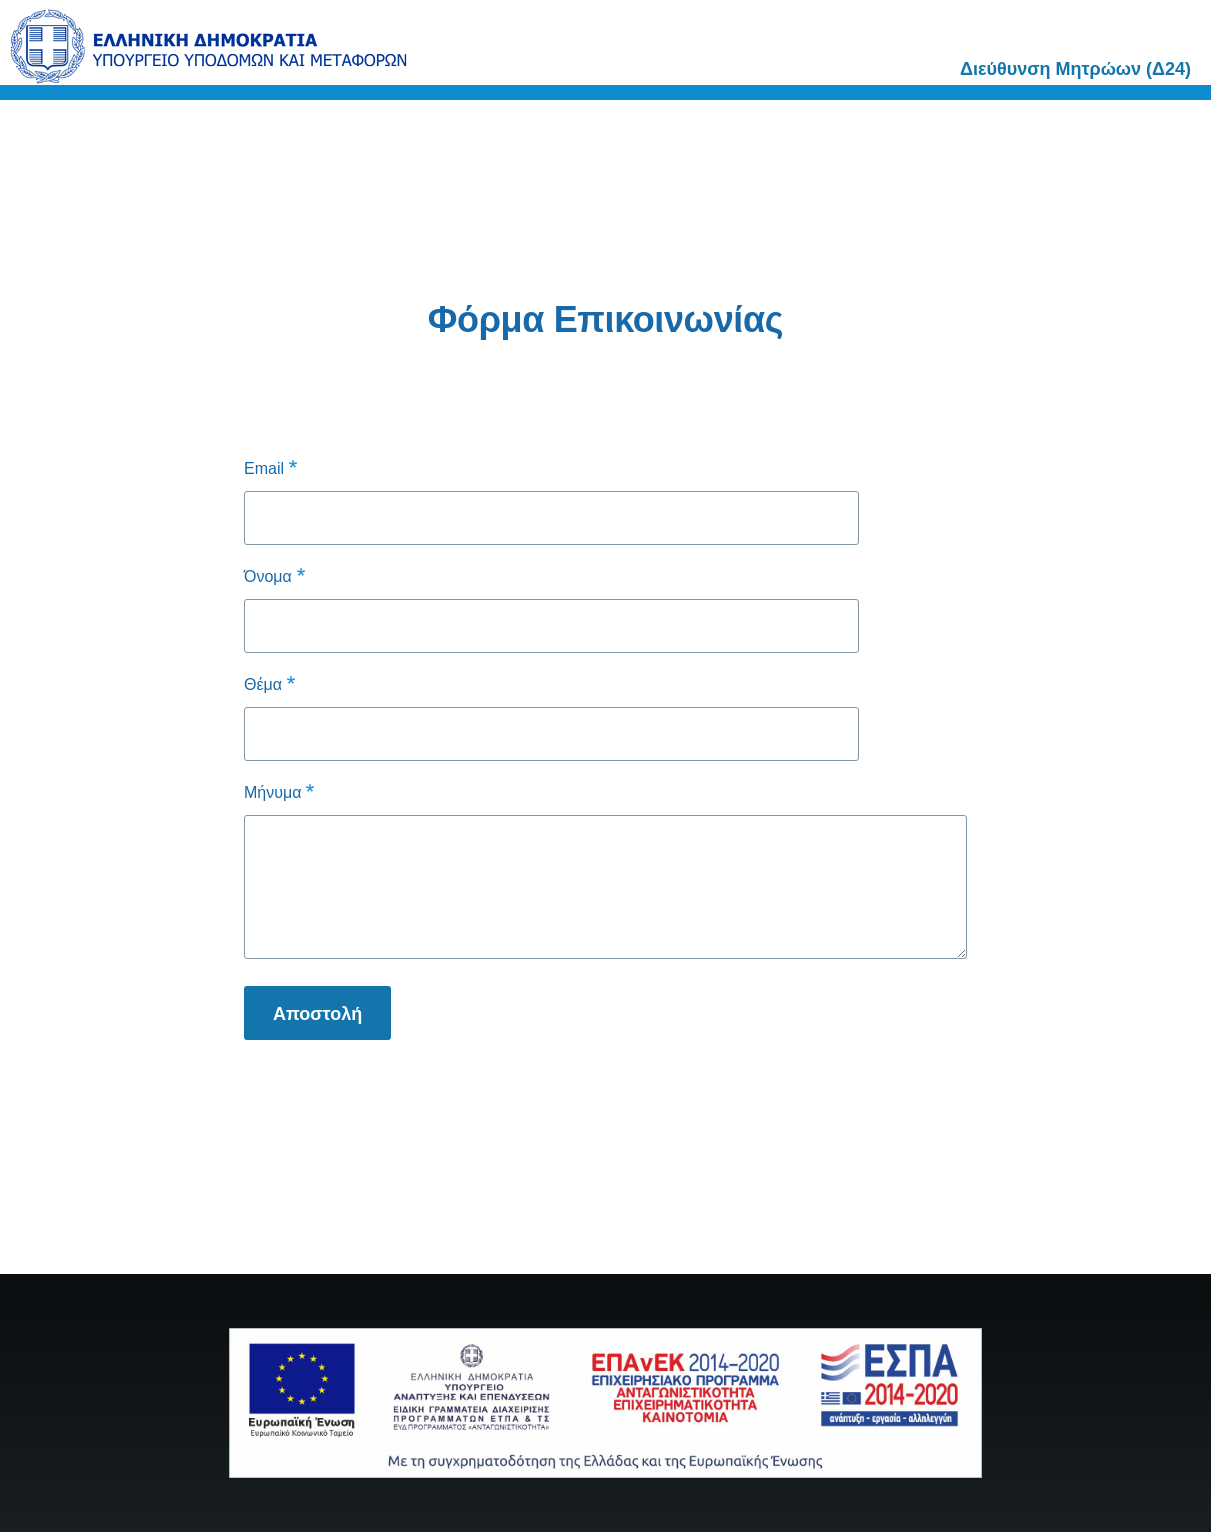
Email (264, 468)
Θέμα (263, 684)
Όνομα (268, 576)
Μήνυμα (272, 792)
